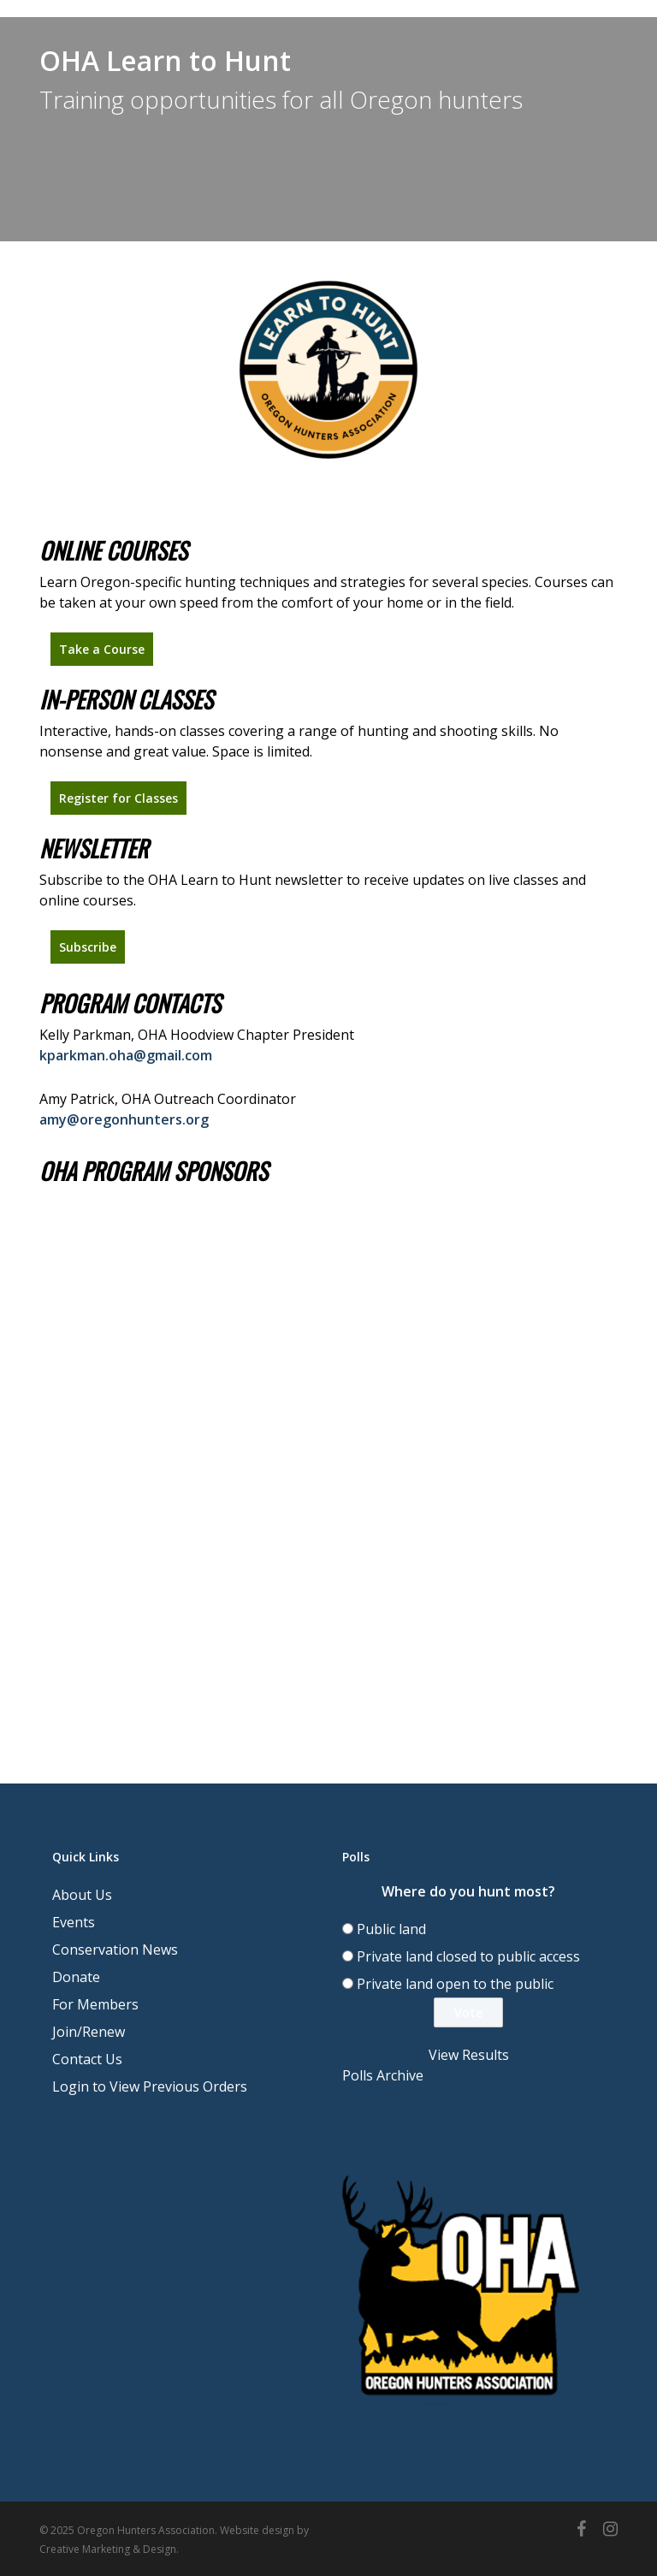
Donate (76, 1977)
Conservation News (115, 1949)
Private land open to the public (455, 1983)
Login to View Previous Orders (149, 2086)
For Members (95, 2004)
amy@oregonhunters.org (124, 1119)
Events (73, 1922)
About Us (82, 1894)
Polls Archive (382, 2075)
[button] (102, 649)
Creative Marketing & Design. (109, 2549)
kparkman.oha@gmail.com (125, 1055)
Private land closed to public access (468, 1956)
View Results (469, 2054)
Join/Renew (88, 2031)
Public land (391, 1929)
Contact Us (87, 2059)
